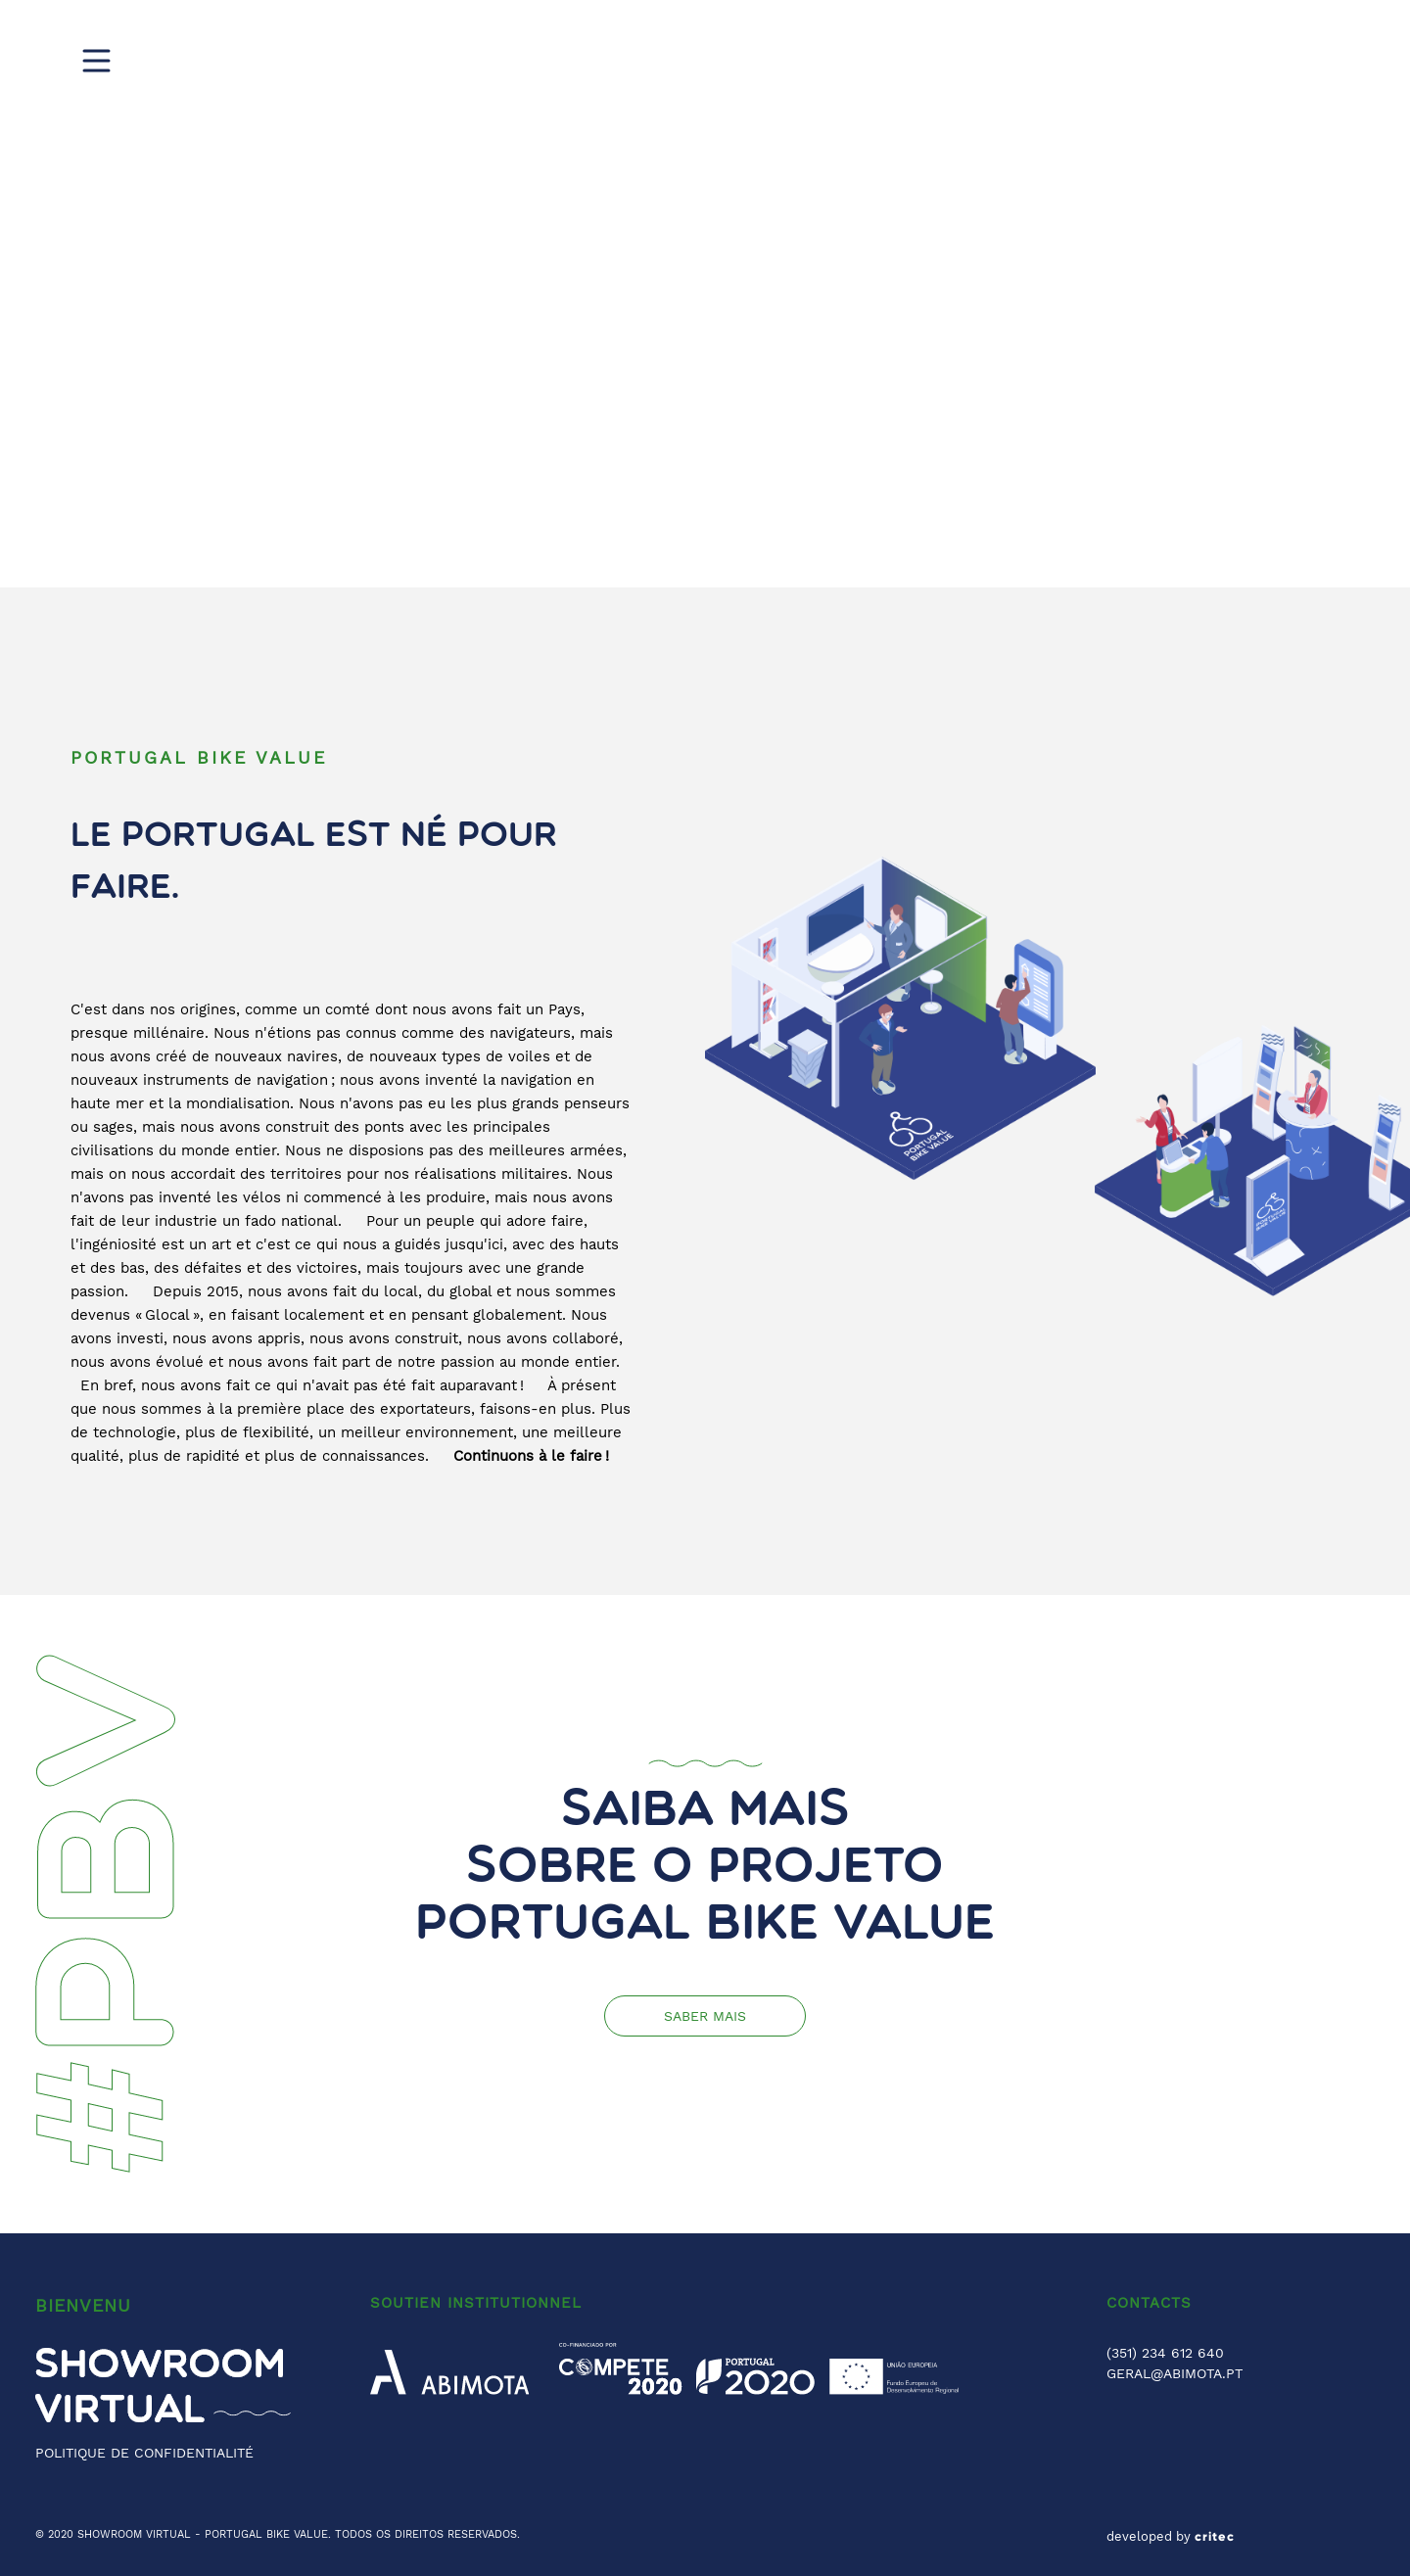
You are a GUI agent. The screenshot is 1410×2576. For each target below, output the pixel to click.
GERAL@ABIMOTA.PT (1174, 2373)
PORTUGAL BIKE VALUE (266, 2534)
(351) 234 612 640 (1165, 2353)
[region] (705, 293)
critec (1215, 2537)
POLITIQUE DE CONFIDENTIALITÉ (144, 2452)
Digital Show (862, 59)
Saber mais (705, 2016)
